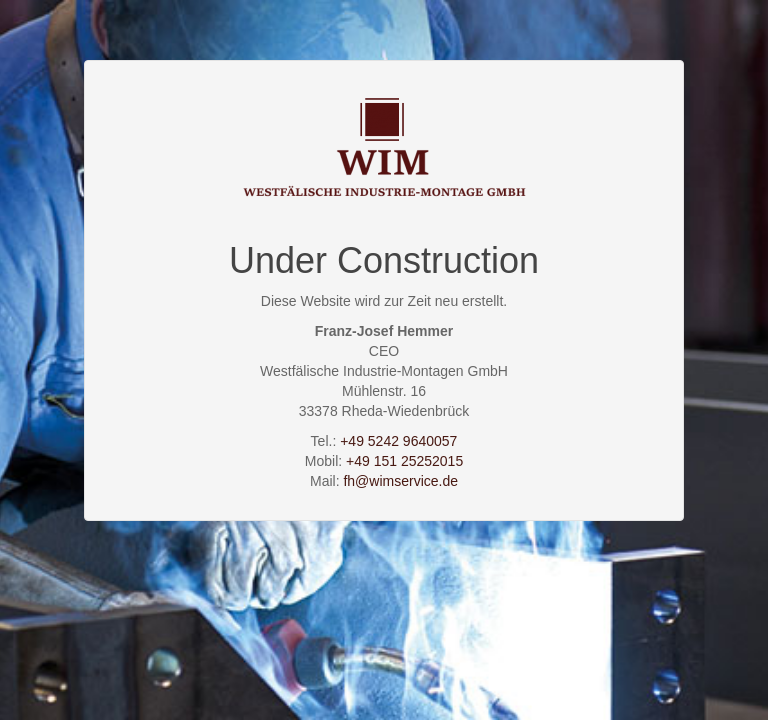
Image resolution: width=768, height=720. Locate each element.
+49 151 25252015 (404, 461)
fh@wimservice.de (400, 481)
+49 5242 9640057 (398, 441)
